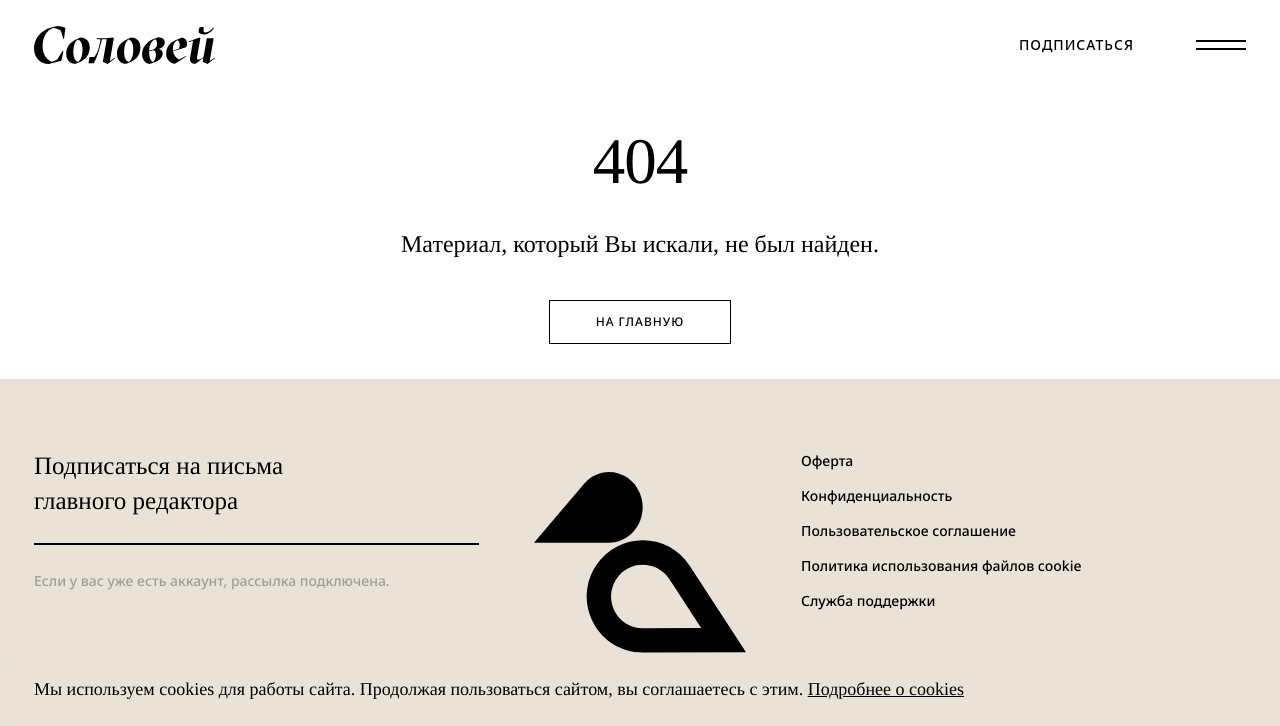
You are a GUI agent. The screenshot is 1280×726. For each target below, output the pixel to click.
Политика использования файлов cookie (941, 566)
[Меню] (1221, 45)
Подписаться (1076, 45)
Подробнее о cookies (886, 689)
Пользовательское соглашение (908, 531)
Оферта (827, 461)
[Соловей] (124, 45)
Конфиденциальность (876, 496)
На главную (640, 321)
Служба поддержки (868, 601)
